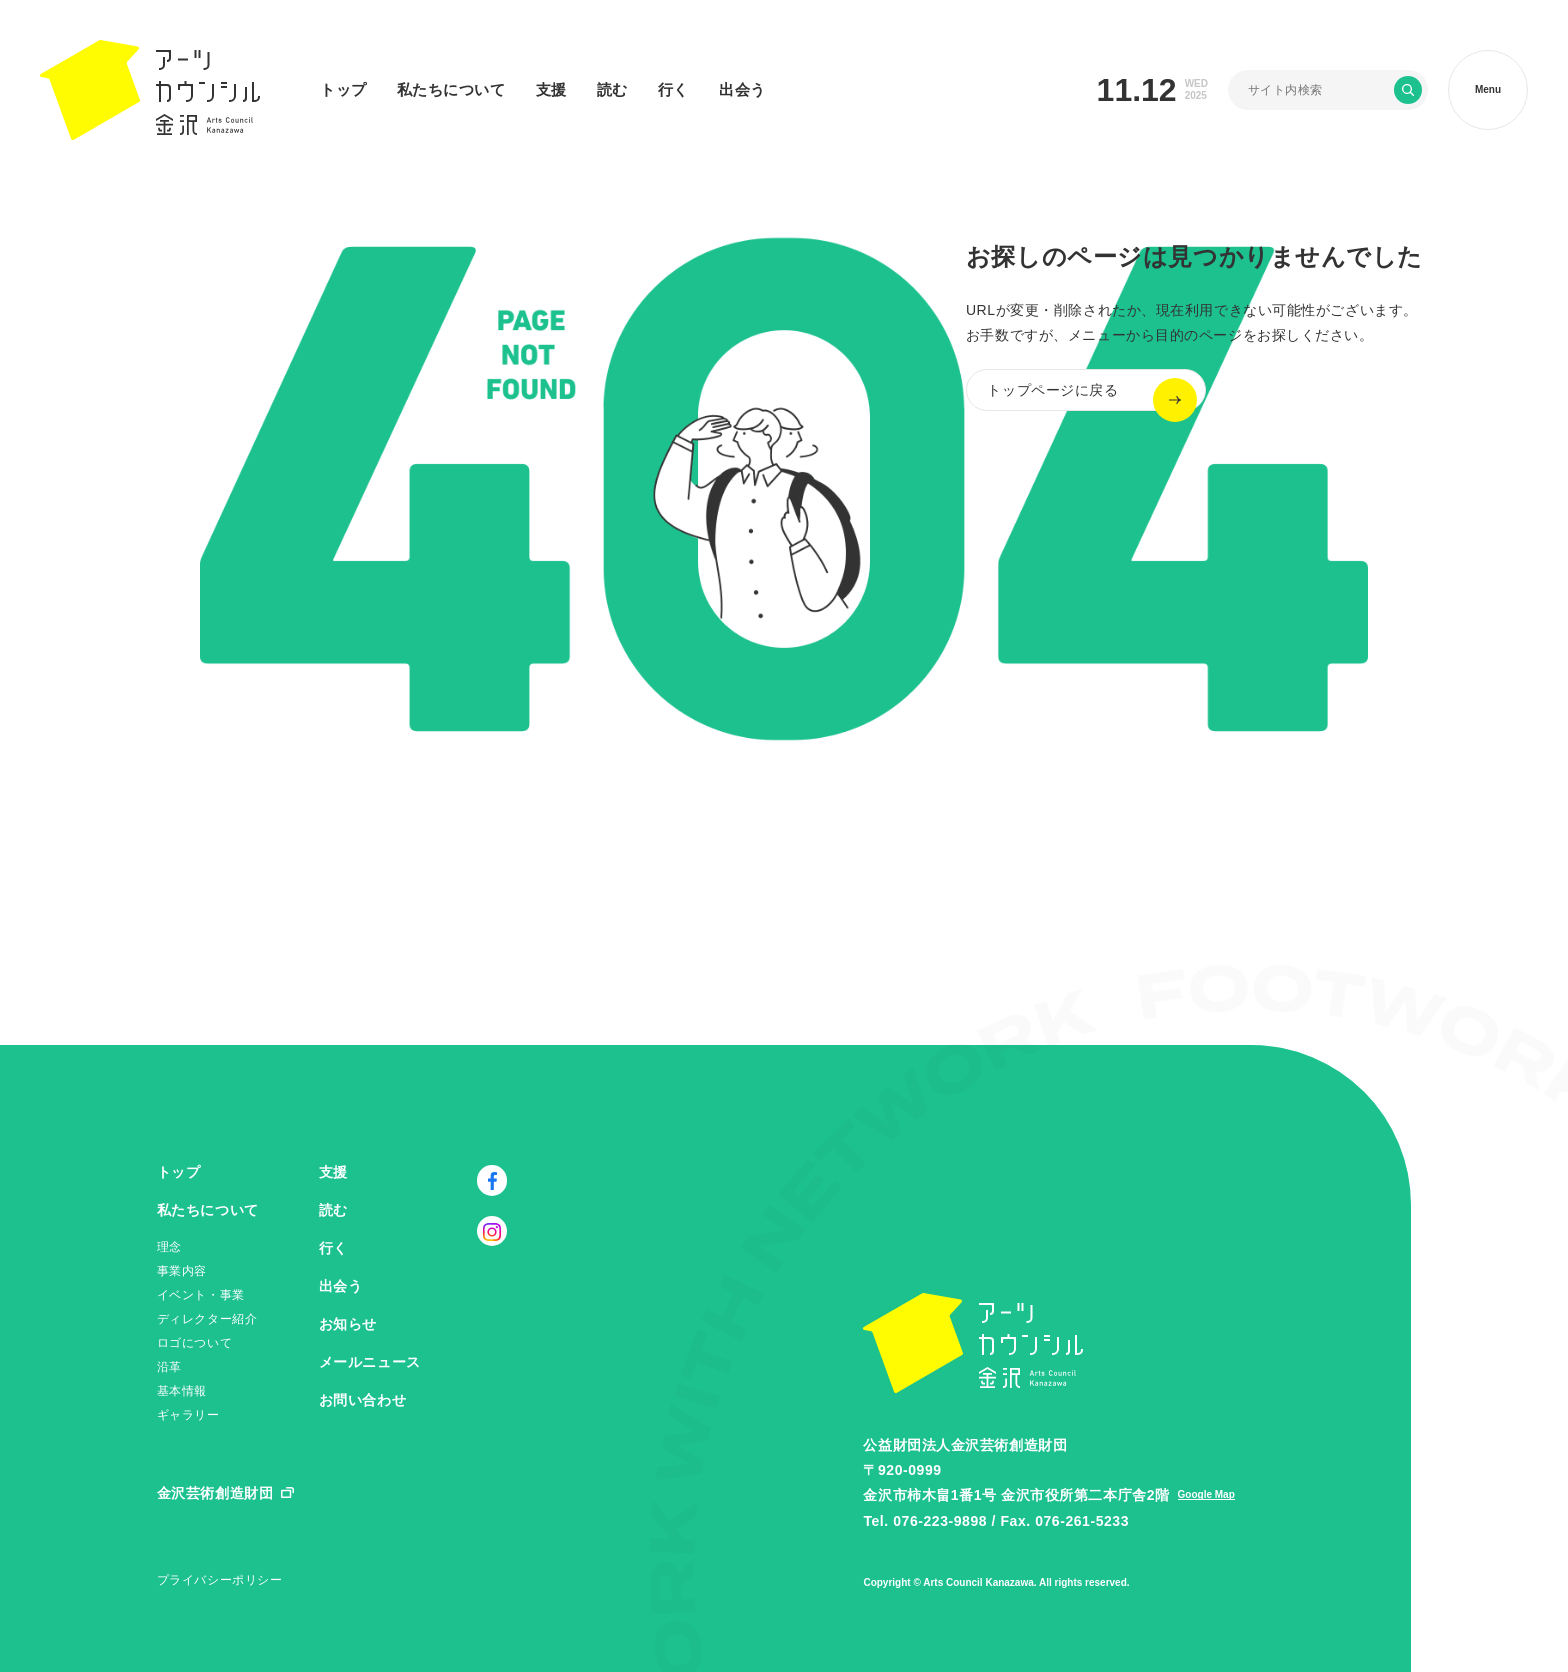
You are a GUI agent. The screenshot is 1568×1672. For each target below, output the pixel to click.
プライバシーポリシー (220, 1580)
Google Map (1206, 1494)
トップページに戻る (1072, 400)
